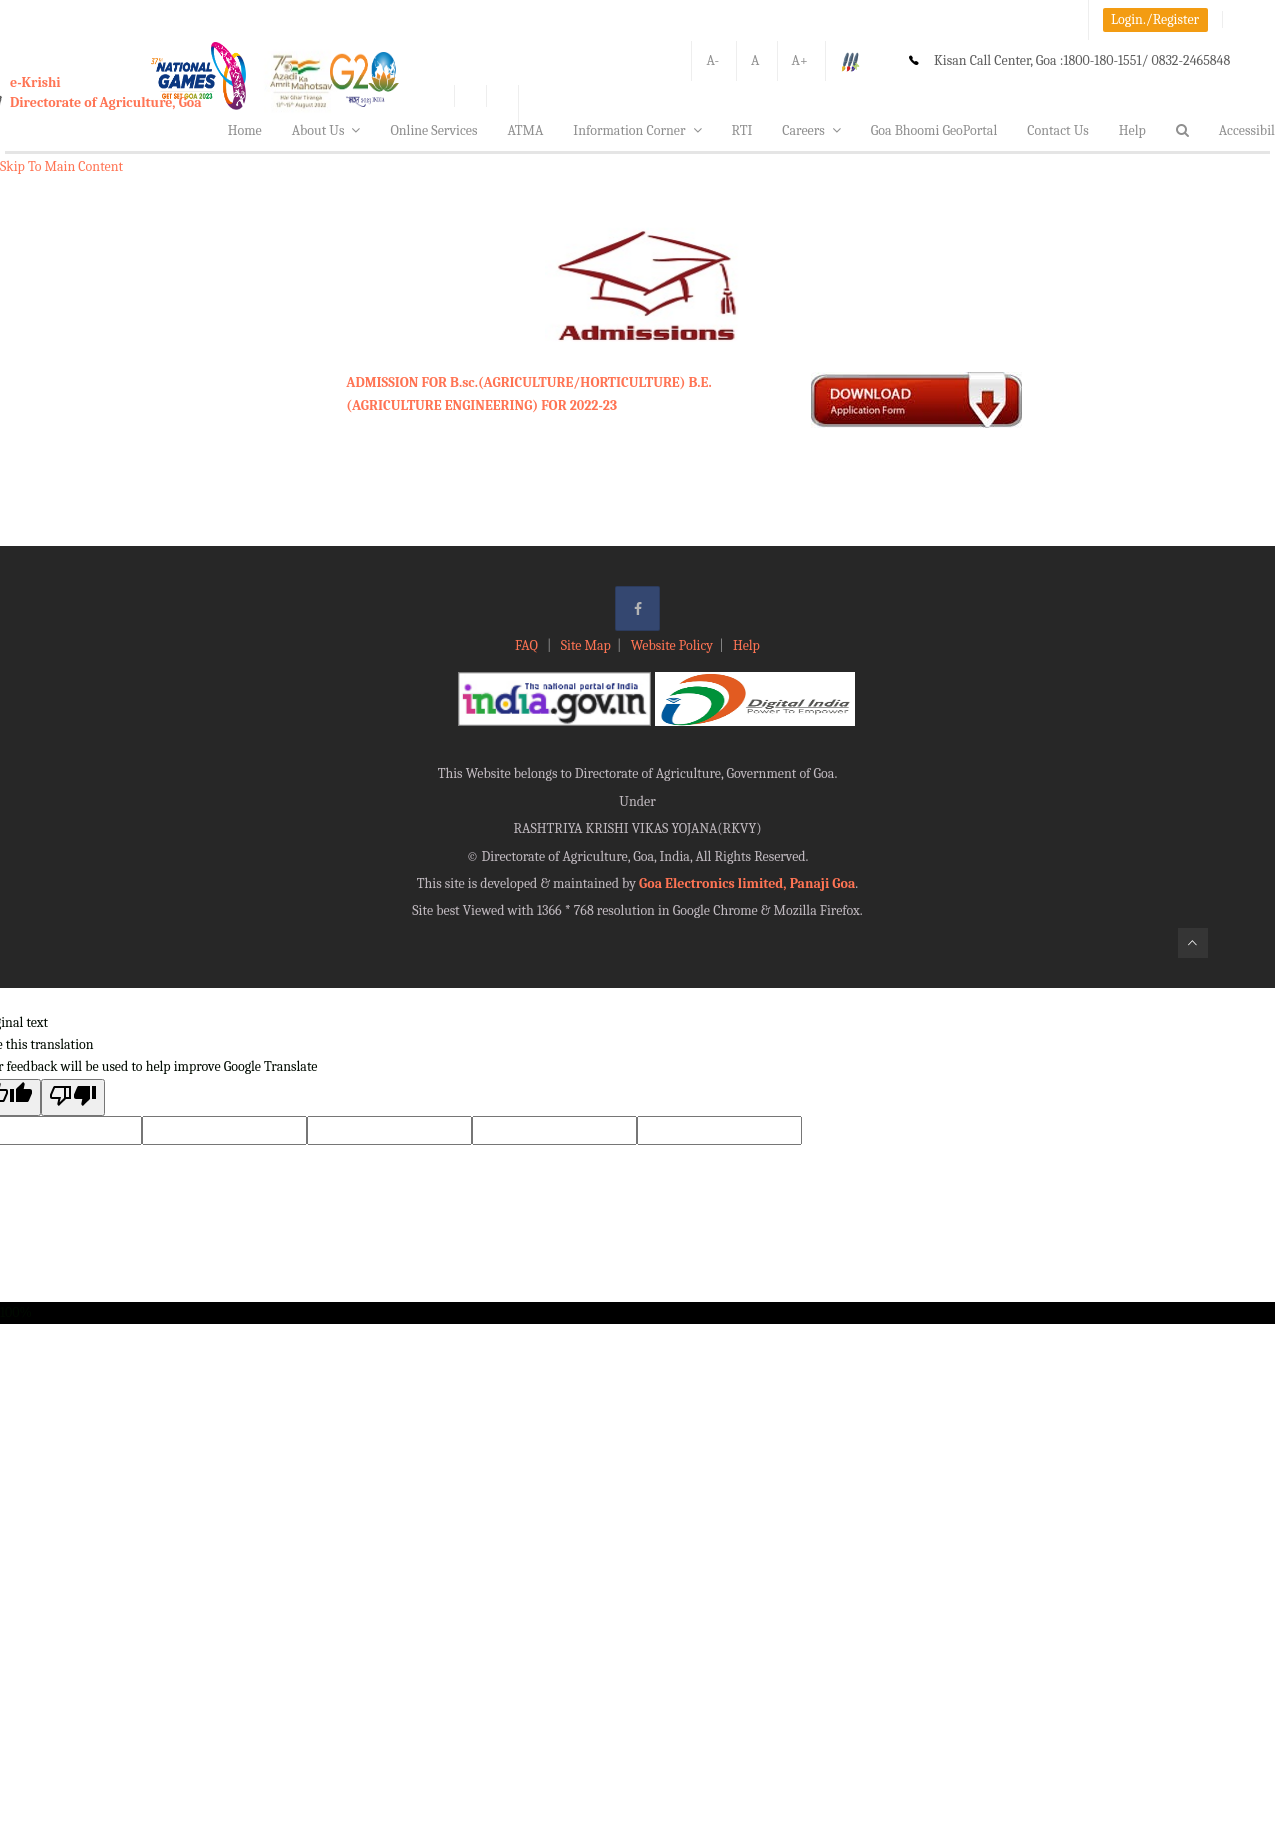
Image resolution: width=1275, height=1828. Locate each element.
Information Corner (637, 130)
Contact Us (1058, 130)
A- (712, 60)
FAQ (528, 645)
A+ (800, 60)
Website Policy (672, 645)
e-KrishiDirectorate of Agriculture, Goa (106, 92)
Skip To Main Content (61, 166)
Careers (811, 130)
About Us (326, 130)
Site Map (586, 645)
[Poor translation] (73, 1097)
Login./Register (1155, 19)
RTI (742, 130)
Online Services (433, 130)
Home (245, 130)
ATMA (525, 130)
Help (1132, 130)
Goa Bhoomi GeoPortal (934, 130)
